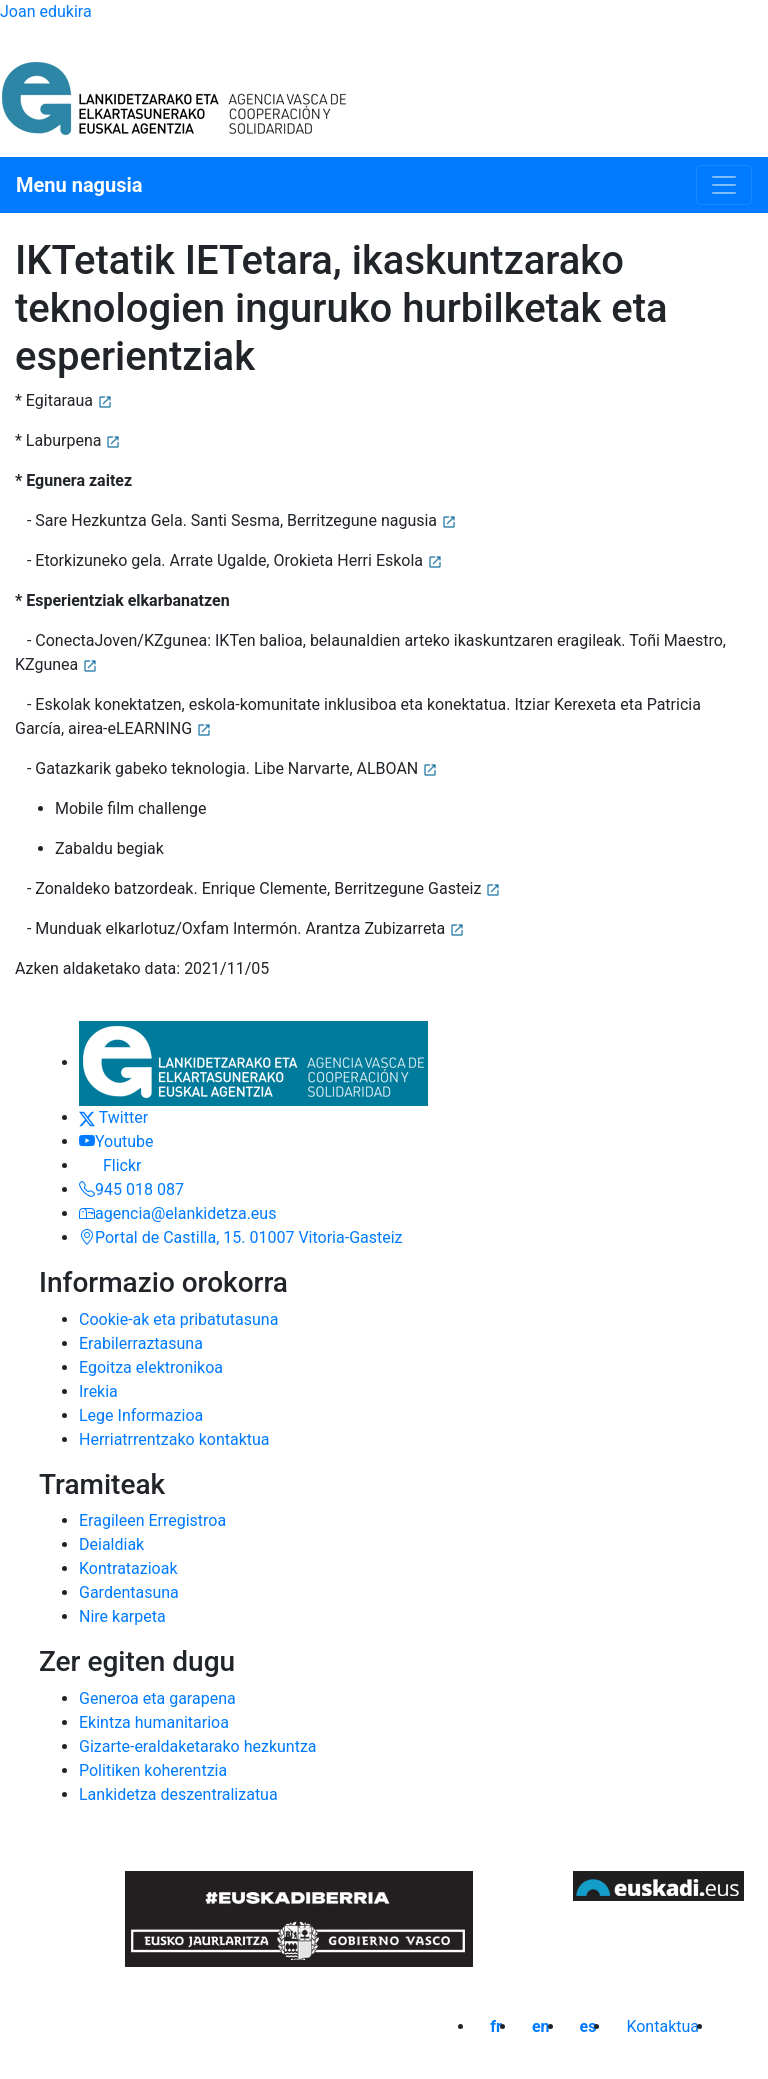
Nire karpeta (122, 1616)
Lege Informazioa (141, 1415)
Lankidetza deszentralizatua (178, 1794)
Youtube (116, 1141)
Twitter (113, 1117)
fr (496, 2026)
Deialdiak (111, 1544)
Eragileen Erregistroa (152, 1520)
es (588, 2026)
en (541, 2026)
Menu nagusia (79, 185)
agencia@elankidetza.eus (177, 1213)
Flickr (110, 1165)
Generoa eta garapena (157, 1698)
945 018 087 (131, 1189)
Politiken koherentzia (153, 1770)
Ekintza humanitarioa (154, 1722)
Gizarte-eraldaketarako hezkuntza (198, 1746)
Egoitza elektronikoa (151, 1367)
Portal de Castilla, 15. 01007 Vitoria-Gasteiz (241, 1237)
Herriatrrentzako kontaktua (174, 1439)
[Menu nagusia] (724, 185)
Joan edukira (46, 11)
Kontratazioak (128, 1568)
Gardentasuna (129, 1592)
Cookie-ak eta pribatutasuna (178, 1319)
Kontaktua (662, 2026)
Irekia (98, 1391)
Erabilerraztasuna (141, 1343)
